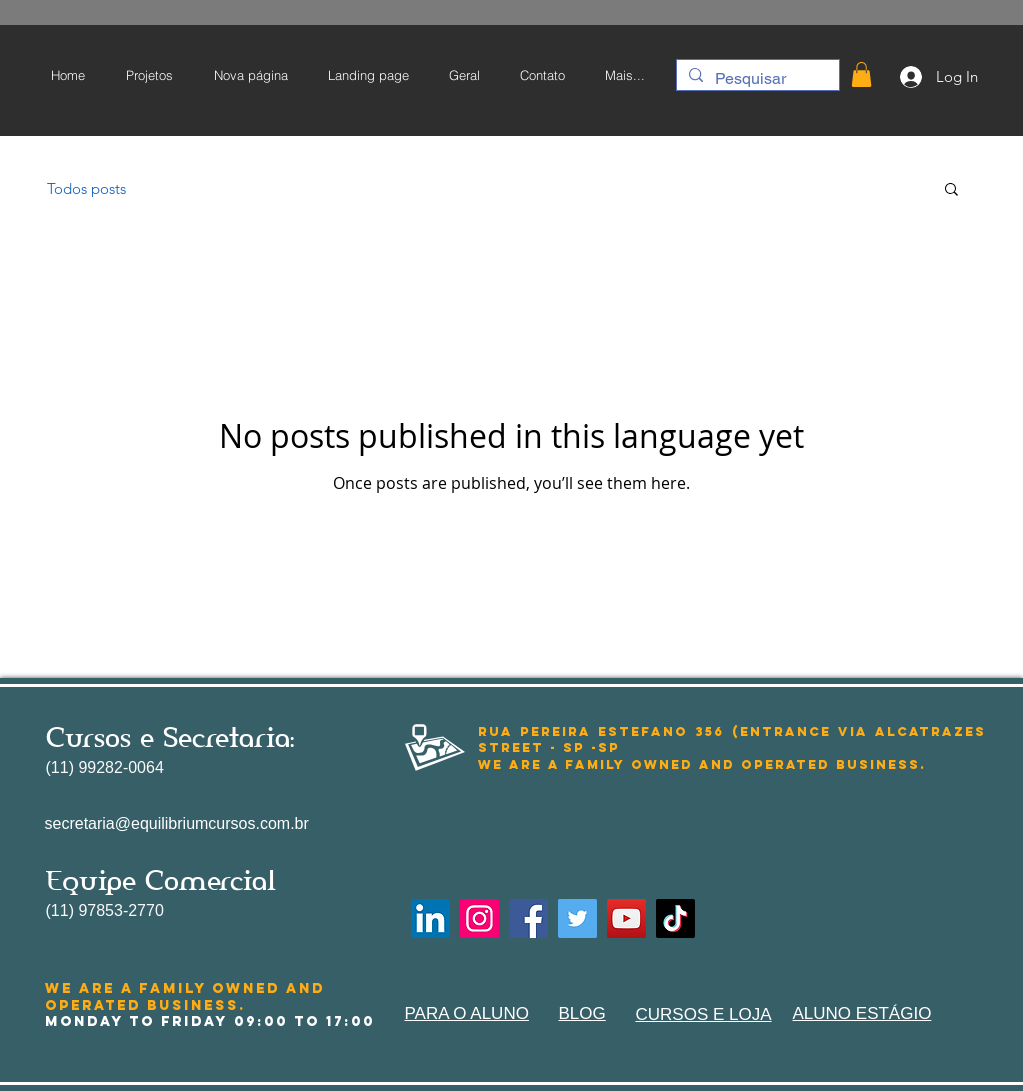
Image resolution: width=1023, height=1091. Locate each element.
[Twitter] (577, 918)
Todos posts (86, 188)
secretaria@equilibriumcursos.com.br (177, 823)
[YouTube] (626, 918)
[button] (861, 74)
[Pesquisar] (756, 79)
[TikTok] (675, 918)
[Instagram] (479, 918)
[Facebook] (528, 918)
